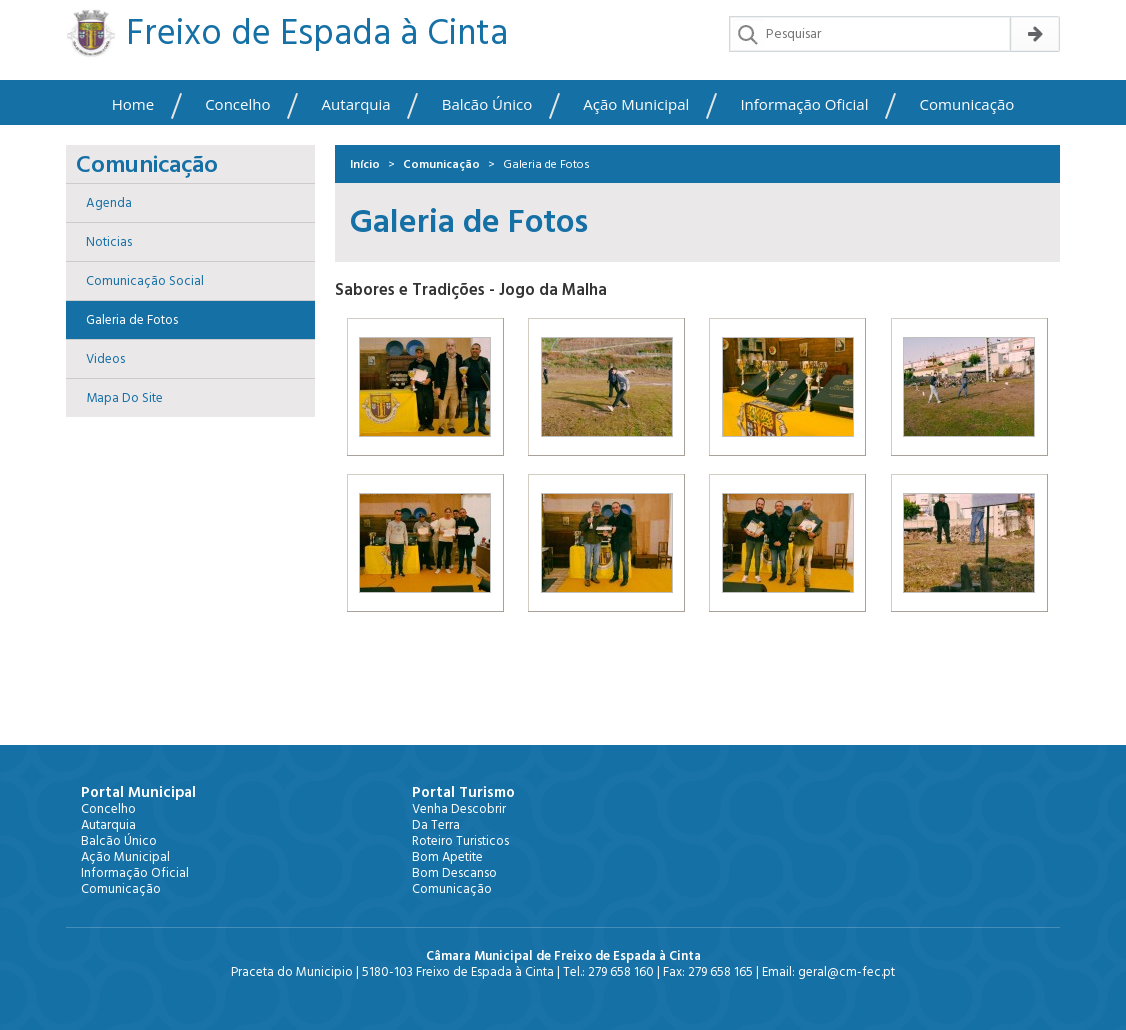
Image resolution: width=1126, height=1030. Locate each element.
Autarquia (356, 104)
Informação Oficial (804, 104)
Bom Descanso (454, 873)
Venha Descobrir (459, 809)
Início (365, 164)
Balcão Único (487, 104)
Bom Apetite (447, 857)
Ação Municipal (636, 104)
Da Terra (436, 825)
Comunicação (967, 104)
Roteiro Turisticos (460, 841)
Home (133, 104)
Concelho (237, 104)
